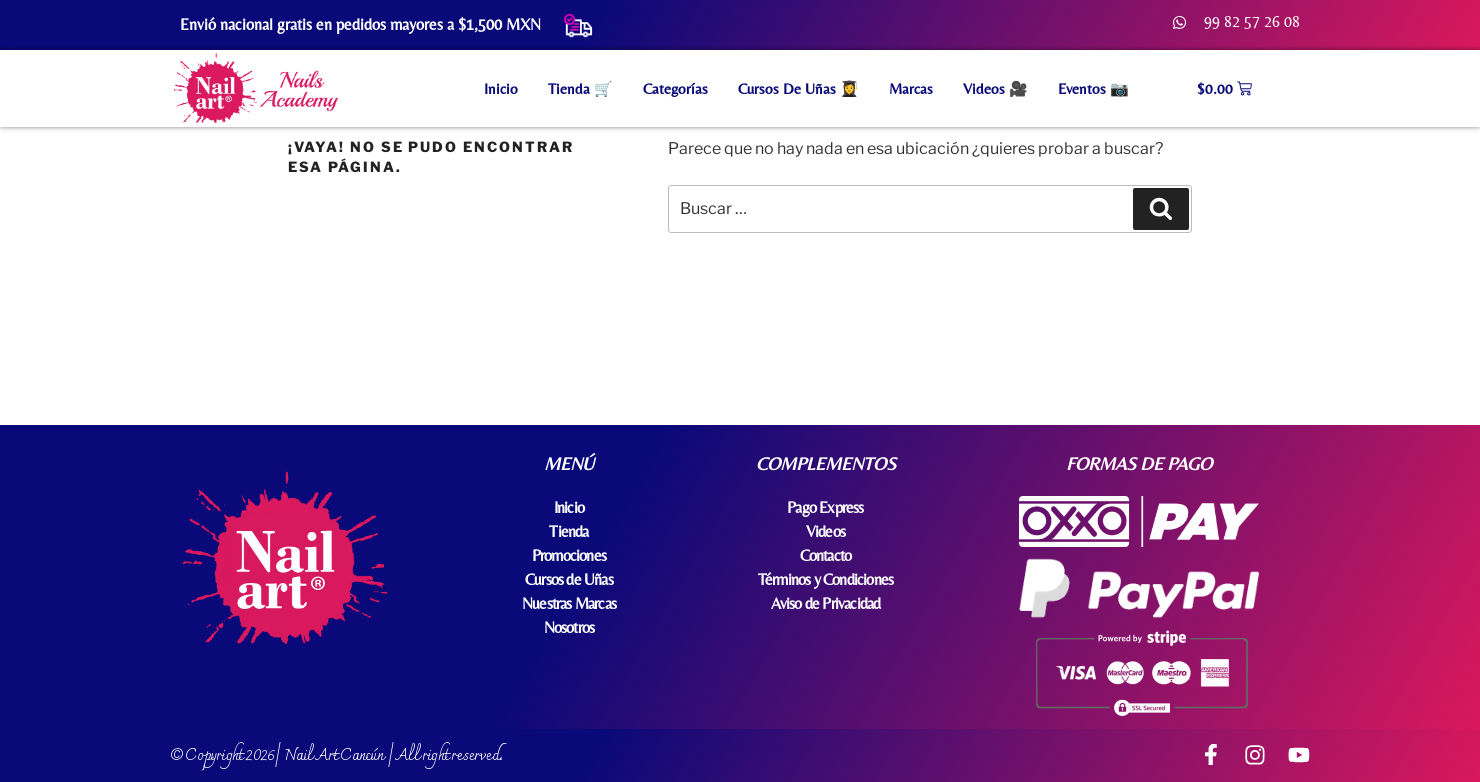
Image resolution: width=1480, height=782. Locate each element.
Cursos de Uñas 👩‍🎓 (798, 88)
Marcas (911, 88)
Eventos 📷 (1093, 88)
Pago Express (825, 507)
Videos (825, 531)
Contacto (826, 555)
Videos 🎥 (995, 88)
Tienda (568, 531)
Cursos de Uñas (569, 579)
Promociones (569, 555)
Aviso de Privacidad (826, 603)
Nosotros (569, 627)
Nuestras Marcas (569, 603)
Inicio (501, 88)
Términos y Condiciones (825, 579)
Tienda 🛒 (580, 88)
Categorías (675, 88)
